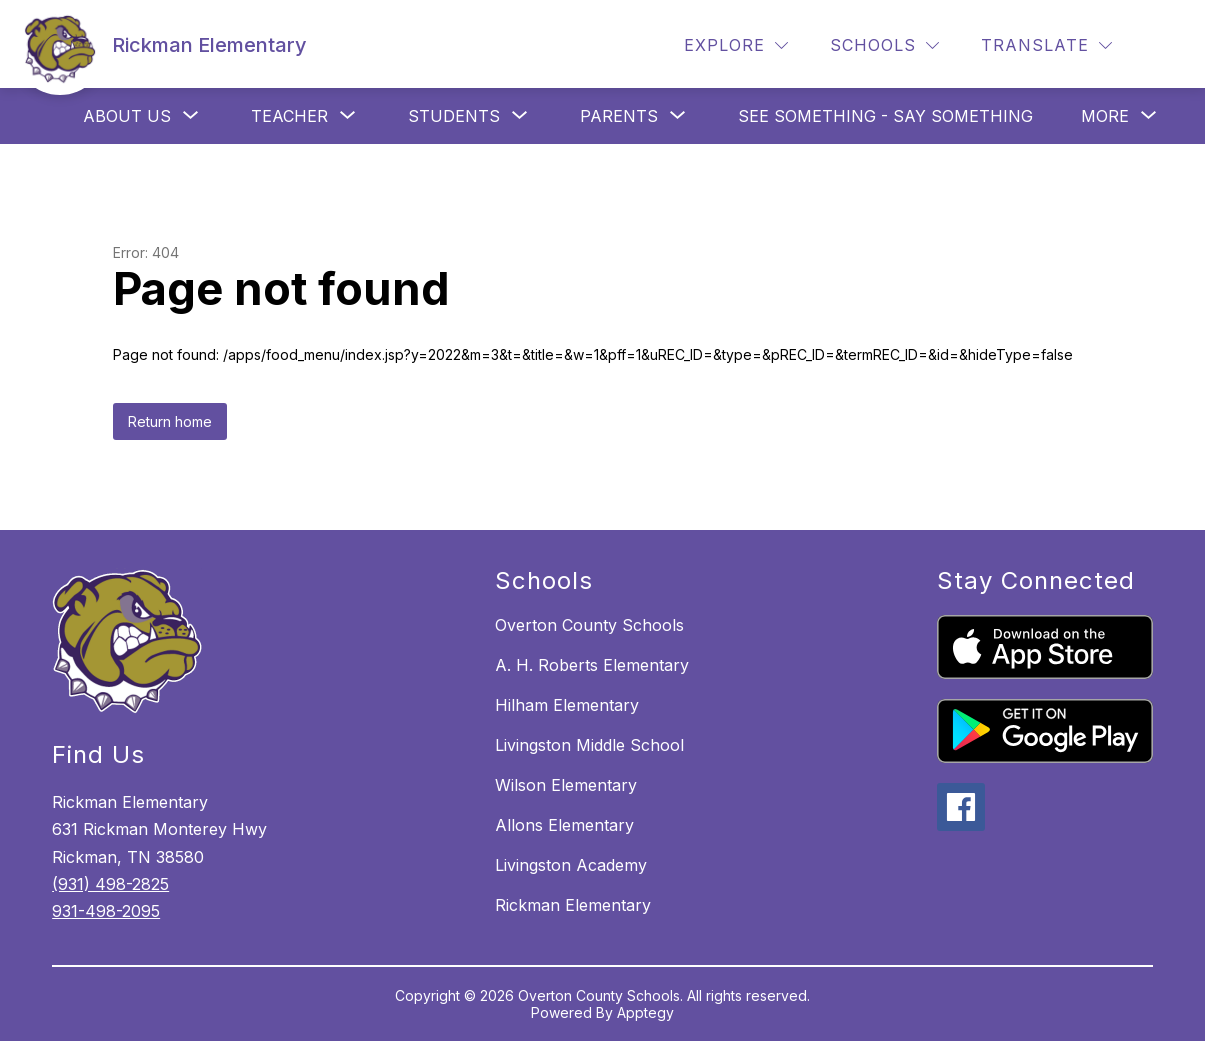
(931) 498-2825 (110, 884)
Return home (170, 421)
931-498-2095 (106, 911)
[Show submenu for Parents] (619, 116)
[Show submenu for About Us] (127, 116)
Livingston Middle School (589, 745)
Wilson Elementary (566, 785)
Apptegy (645, 1012)
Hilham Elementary (567, 705)
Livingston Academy (571, 865)
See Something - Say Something (885, 116)
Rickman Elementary (573, 905)
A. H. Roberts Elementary (592, 665)
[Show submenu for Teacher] (289, 116)
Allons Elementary (564, 825)
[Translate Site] (1046, 45)
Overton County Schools (589, 625)
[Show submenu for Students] (454, 116)
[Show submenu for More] (1105, 116)
